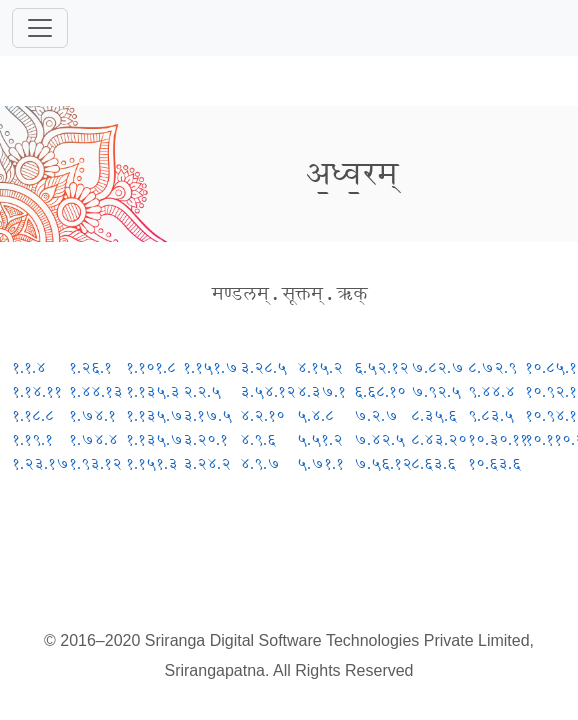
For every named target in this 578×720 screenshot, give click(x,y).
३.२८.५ (263, 367)
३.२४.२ (207, 463)
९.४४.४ (491, 391)
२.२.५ (202, 391)
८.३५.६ (434, 415)
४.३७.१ (321, 391)
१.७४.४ (93, 439)
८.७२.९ (492, 367)
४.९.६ (258, 439)
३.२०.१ (205, 439)
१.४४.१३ (96, 391)
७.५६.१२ (383, 463)
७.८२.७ (437, 367)
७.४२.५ (379, 439)
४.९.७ (260, 463)
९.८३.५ (491, 415)
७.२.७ (376, 415)
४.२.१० (262, 415)
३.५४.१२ (268, 391)
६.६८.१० (380, 391)
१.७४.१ (92, 415)
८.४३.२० (439, 439)
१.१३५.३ (153, 391)
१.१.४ (29, 367)
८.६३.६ (433, 463)
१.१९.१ (32, 439)
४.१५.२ (320, 367)
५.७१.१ (320, 463)
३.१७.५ (207, 415)
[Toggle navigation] (40, 28)
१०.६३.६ (494, 463)
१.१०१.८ (151, 367)
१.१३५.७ (154, 415)
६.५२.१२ (381, 367)
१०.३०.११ (498, 439)
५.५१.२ (320, 439)
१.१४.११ (37, 391)
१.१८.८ (33, 415)
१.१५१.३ (152, 463)
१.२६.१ (90, 367)
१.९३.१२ (95, 463)
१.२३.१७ (40, 463)
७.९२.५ (436, 391)
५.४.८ (315, 415)
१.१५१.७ (210, 367)
